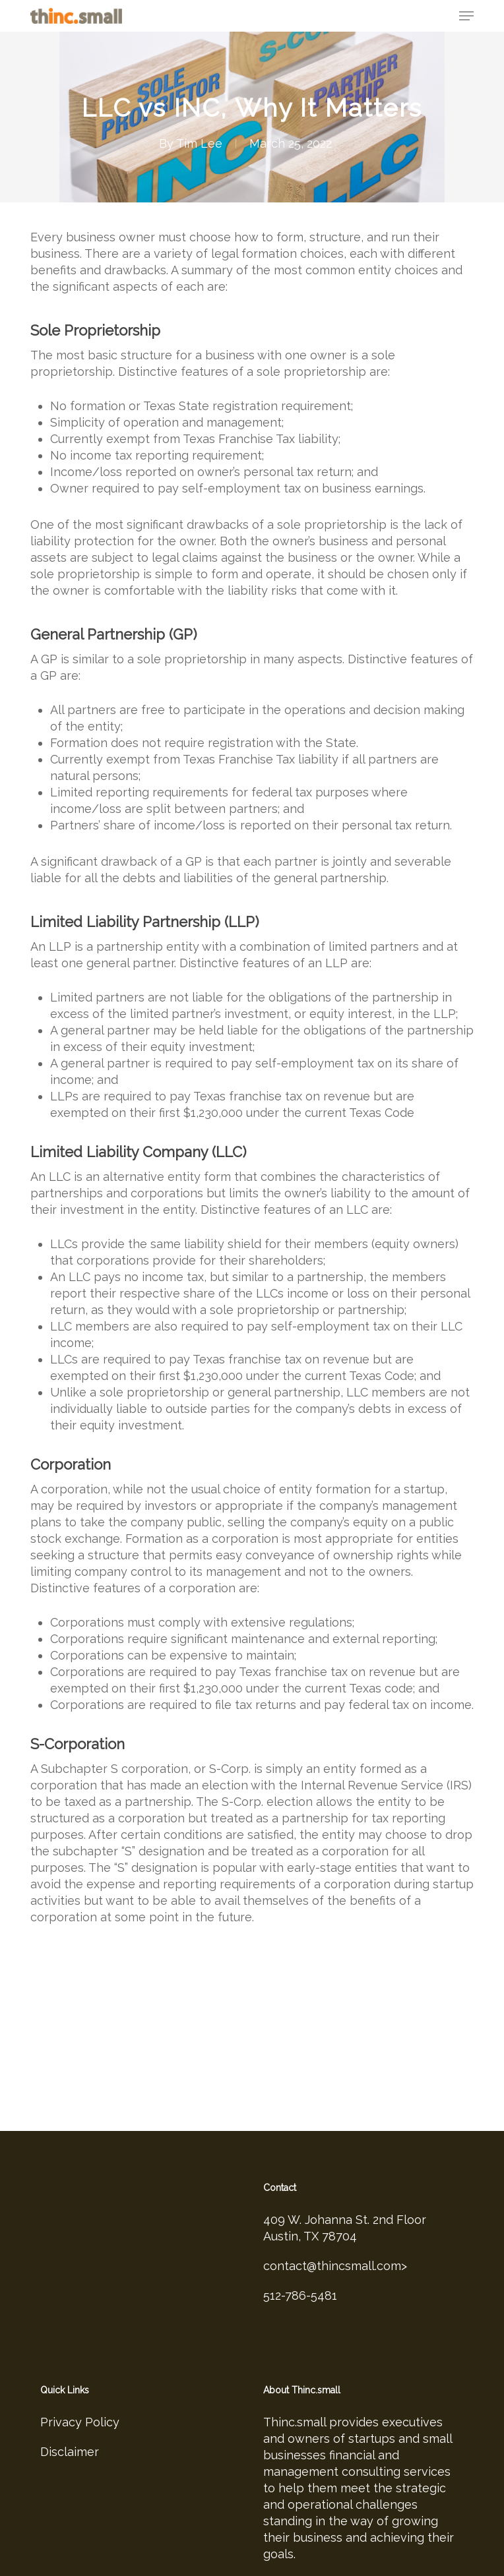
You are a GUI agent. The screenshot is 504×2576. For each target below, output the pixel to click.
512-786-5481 (300, 2261)
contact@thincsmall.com (332, 2231)
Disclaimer (69, 2417)
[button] (466, 15)
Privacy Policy (79, 2388)
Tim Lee (199, 143)
